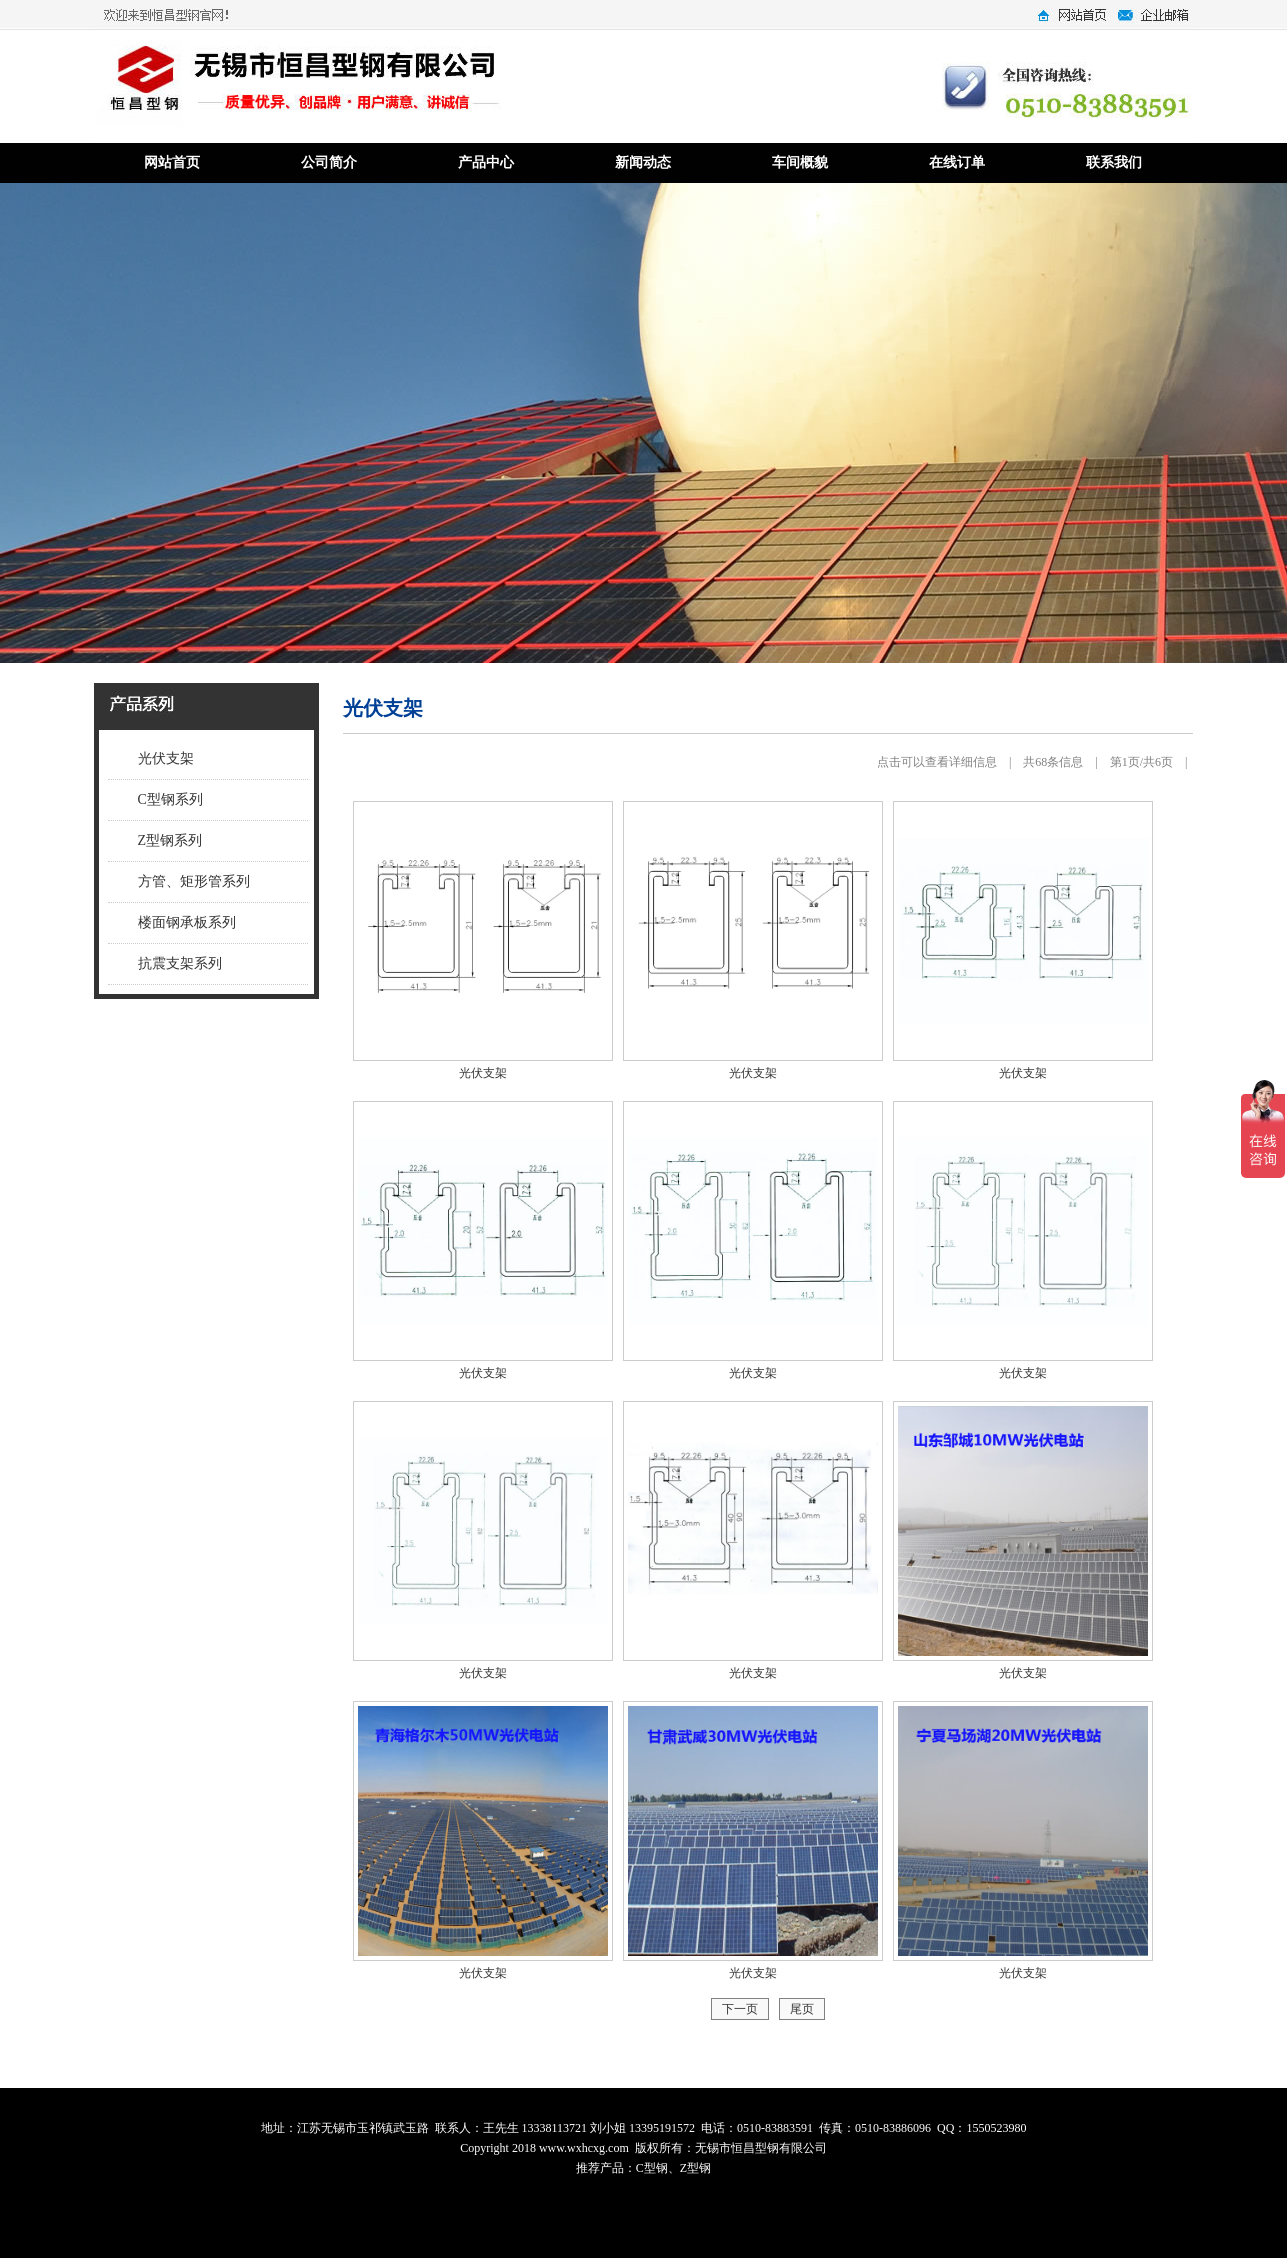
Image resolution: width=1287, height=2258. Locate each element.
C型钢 (652, 2168)
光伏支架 (166, 758)
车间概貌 (800, 162)
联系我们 (1114, 162)
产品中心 (486, 162)
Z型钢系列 (170, 840)
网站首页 (172, 162)
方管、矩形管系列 (194, 881)
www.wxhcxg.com (584, 2148)
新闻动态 (643, 162)
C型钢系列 (170, 799)
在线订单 (957, 162)
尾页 (802, 2009)
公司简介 (329, 162)
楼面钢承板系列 (187, 922)
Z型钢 (695, 2168)
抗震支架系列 (180, 963)
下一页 (740, 2009)
